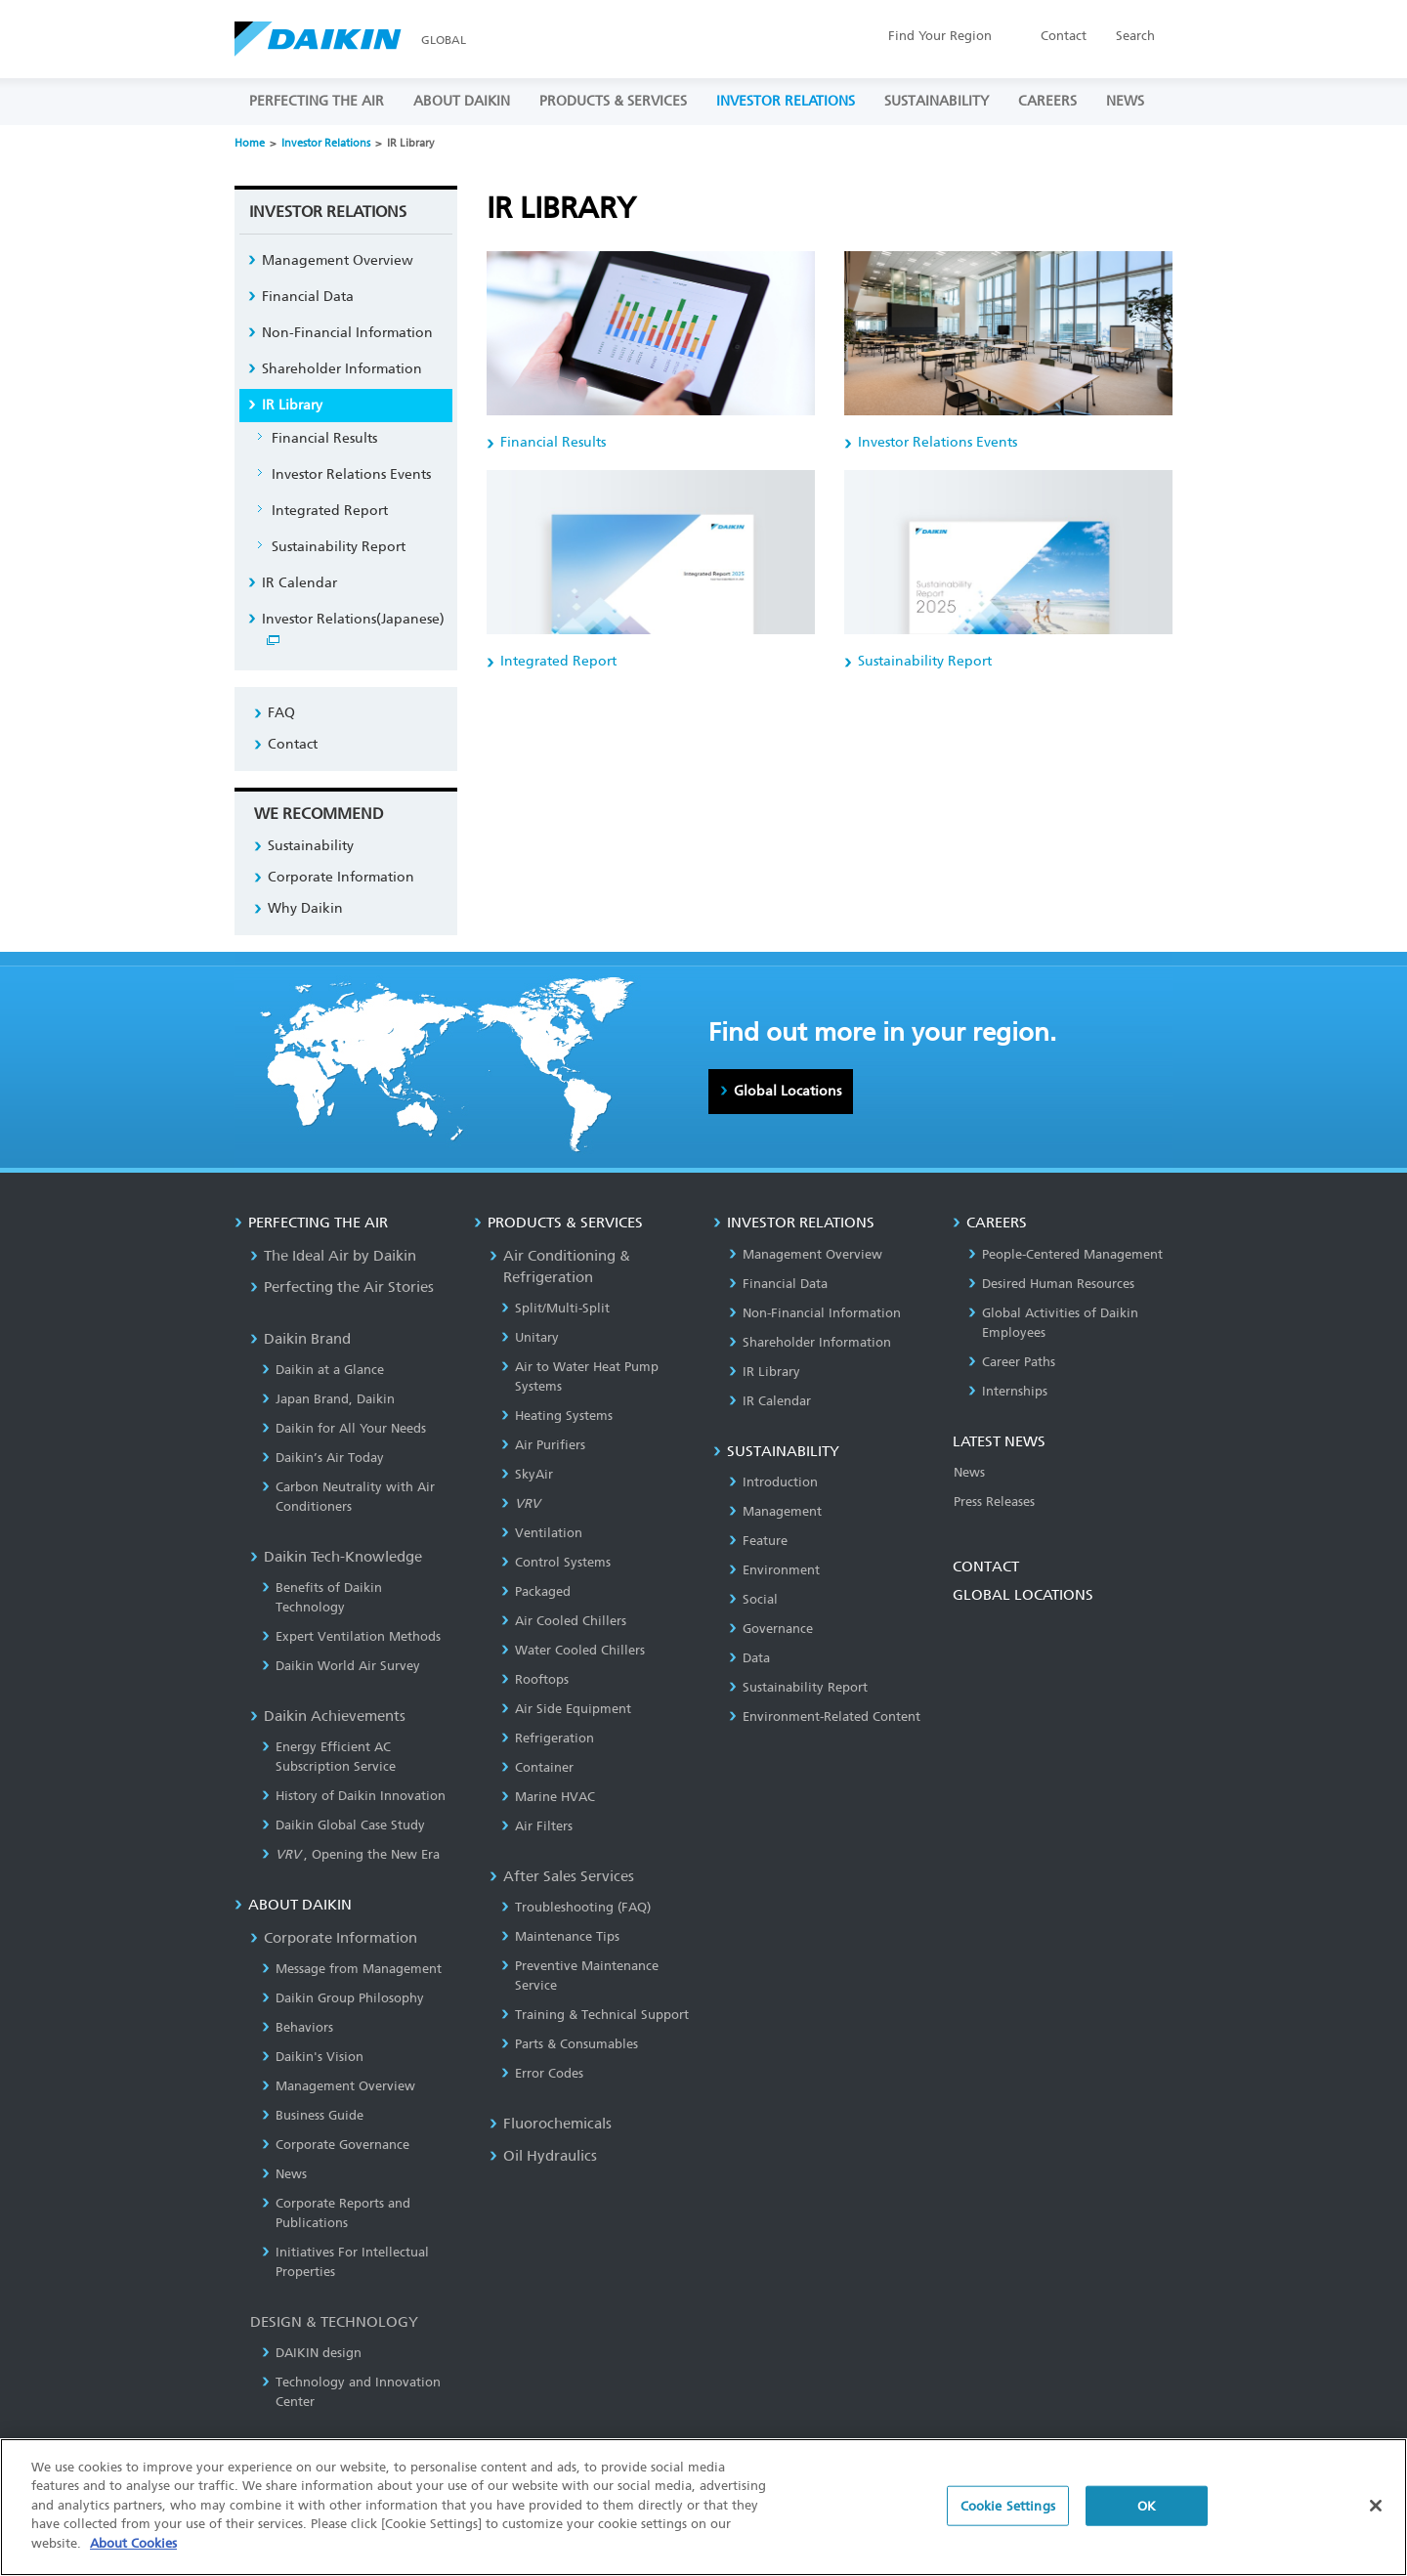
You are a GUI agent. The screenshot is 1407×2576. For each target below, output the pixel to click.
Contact (1064, 35)
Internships (1007, 1391)
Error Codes (542, 2073)
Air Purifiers (543, 1445)
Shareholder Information (342, 369)
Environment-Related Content (824, 1716)
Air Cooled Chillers (563, 1620)
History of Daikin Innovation (354, 1795)
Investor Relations (325, 143)
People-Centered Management (1065, 1254)
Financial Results (324, 438)
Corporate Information (341, 877)
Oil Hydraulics (543, 2156)
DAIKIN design (312, 2352)
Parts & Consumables (569, 2044)
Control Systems (556, 1562)
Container (537, 1767)
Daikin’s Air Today (323, 1457)
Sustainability (311, 845)
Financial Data (308, 296)
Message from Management (352, 1968)
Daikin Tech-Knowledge (336, 1557)
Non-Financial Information (347, 332)
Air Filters (537, 1826)
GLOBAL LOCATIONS (1023, 1595)
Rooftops (535, 1679)
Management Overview (337, 260)
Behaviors (297, 2027)
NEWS (1125, 101)
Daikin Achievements (327, 1716)
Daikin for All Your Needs (344, 1428)
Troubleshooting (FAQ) (576, 1907)
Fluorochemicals (551, 2123)
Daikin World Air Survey (341, 1665)
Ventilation (541, 1532)
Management (775, 1511)
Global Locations (787, 1091)
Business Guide (312, 2115)
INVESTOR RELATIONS (785, 101)
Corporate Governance (335, 2144)
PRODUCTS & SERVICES (613, 101)
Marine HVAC (548, 1796)
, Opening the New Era (351, 1854)
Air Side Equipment (566, 1708)
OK (1146, 2514)
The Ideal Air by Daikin (333, 1256)
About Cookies (133, 2552)
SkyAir (527, 1474)
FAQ (281, 713)
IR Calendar (299, 583)
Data (749, 1658)
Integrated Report (330, 510)
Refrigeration (547, 1738)
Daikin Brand (300, 1339)
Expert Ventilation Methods (351, 1636)
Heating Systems (557, 1415)
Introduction (773, 1482)
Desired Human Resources (1051, 1283)
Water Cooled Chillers (573, 1650)
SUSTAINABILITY (936, 101)
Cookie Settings (1007, 2514)
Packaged (536, 1591)
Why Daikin (305, 908)
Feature (758, 1540)
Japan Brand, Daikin (328, 1399)
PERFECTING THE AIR (316, 101)
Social (753, 1599)
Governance (771, 1628)
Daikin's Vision (312, 2056)
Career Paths (1011, 1361)
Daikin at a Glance (323, 1369)
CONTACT (986, 1566)
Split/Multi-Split (555, 1308)
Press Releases (994, 1501)
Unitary (530, 1337)
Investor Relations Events (351, 474)
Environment (774, 1570)
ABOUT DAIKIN (461, 101)
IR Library (292, 405)
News (284, 2174)
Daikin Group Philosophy (343, 1998)
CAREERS (1047, 101)
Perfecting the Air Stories (342, 1287)
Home (249, 143)
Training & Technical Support (595, 2014)
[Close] (1375, 2513)
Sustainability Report (338, 546)
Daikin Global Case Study (343, 1825)
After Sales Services (562, 1876)
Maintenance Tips (560, 1936)
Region (940, 35)
